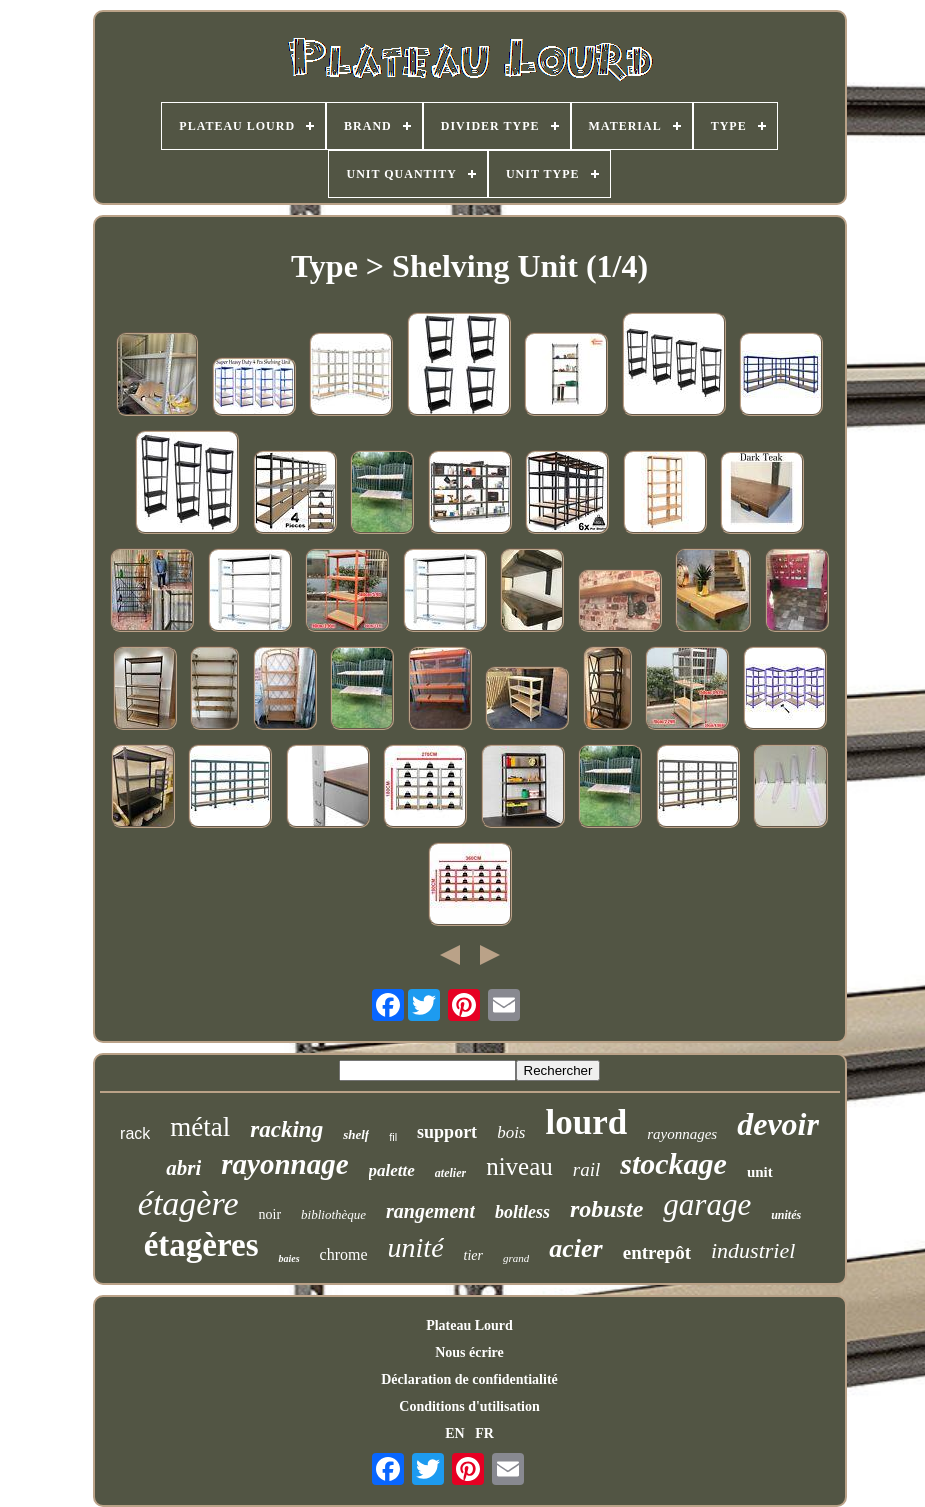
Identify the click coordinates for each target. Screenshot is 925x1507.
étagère (188, 1203)
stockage (673, 1163)
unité (416, 1247)
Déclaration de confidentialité (469, 1379)
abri (183, 1168)
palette (392, 1170)
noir (270, 1214)
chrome (344, 1254)
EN (454, 1433)
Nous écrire (469, 1352)
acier (575, 1248)
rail (586, 1169)
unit (760, 1172)
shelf (356, 1134)
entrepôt (657, 1252)
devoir (778, 1124)
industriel (753, 1250)
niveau (519, 1166)
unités (786, 1215)
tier (473, 1255)
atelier (450, 1173)
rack (135, 1133)
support (447, 1132)
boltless (522, 1212)
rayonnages (682, 1134)
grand (516, 1258)
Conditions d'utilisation (469, 1406)
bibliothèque (333, 1214)
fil (393, 1137)
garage (707, 1204)
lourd (586, 1122)
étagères (201, 1245)
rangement (430, 1211)
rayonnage (284, 1164)
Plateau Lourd (469, 1325)
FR (484, 1433)
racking (286, 1129)
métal (200, 1127)
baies (288, 1258)
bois (511, 1132)
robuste (606, 1209)
